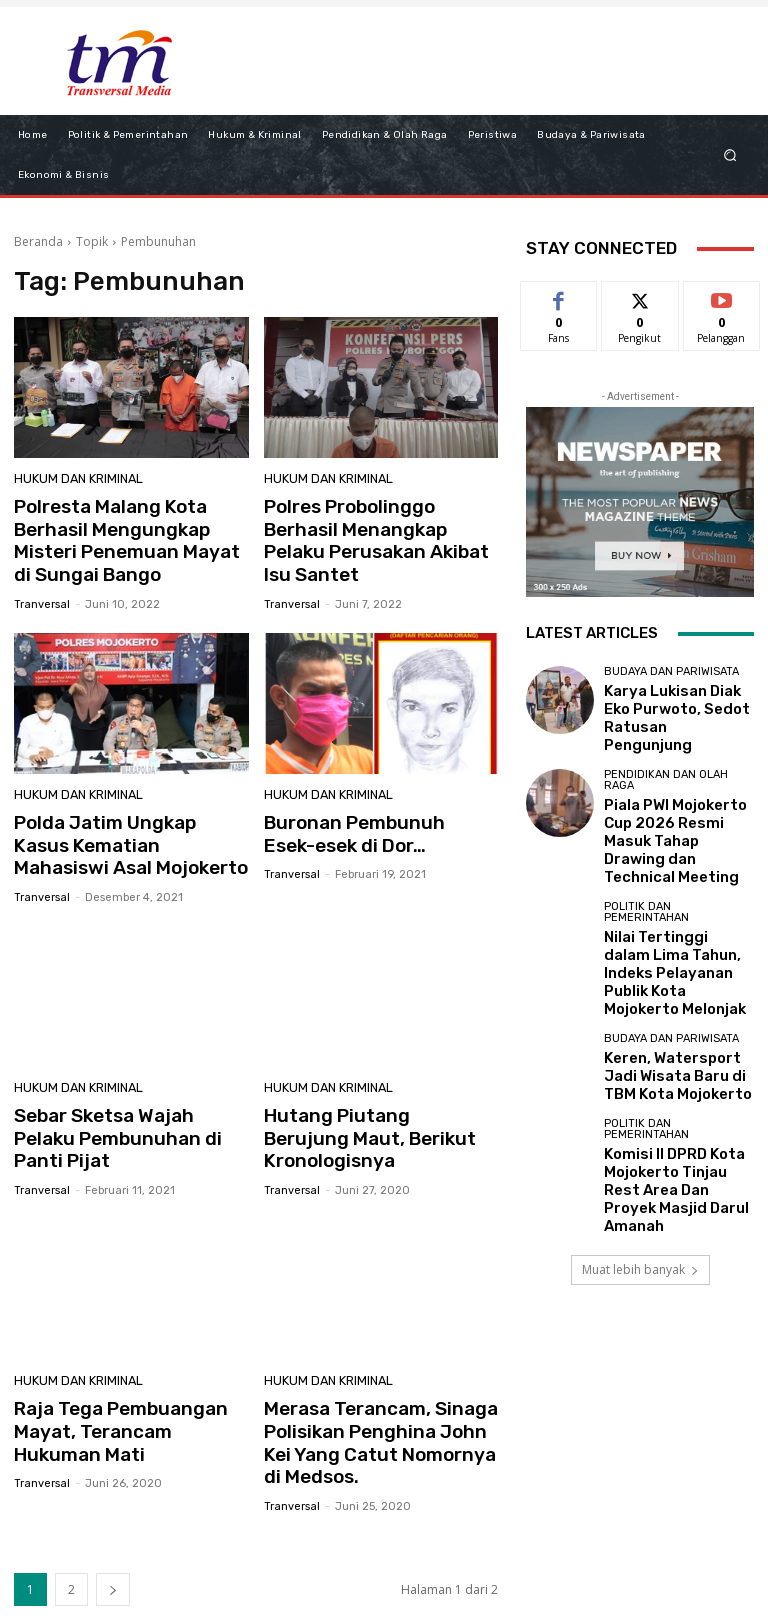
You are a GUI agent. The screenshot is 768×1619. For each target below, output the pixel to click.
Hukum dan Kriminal (74, 480)
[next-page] (113, 1535)
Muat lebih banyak (640, 1136)
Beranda (38, 241)
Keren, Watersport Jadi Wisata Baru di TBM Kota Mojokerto (674, 980)
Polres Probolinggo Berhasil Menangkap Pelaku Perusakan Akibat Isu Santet (375, 536)
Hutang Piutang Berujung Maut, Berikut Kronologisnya (378, 1108)
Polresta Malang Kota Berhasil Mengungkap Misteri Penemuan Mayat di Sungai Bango (131, 536)
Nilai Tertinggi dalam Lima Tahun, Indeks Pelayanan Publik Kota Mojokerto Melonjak (677, 897)
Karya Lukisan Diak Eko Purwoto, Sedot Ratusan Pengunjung (674, 707)
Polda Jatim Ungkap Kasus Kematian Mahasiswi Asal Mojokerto (122, 832)
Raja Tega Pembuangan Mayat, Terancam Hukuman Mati (126, 1383)
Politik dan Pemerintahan (646, 855)
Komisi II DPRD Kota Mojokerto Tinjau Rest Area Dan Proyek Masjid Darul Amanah (670, 1075)
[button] (730, 154)
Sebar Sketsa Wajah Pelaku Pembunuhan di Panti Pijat (124, 1108)
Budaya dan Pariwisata (671, 677)
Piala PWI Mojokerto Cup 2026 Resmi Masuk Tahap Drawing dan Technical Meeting (676, 802)
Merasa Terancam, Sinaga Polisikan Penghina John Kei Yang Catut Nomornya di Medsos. (376, 1393)
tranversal (42, 594)
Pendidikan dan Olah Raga (666, 760)
